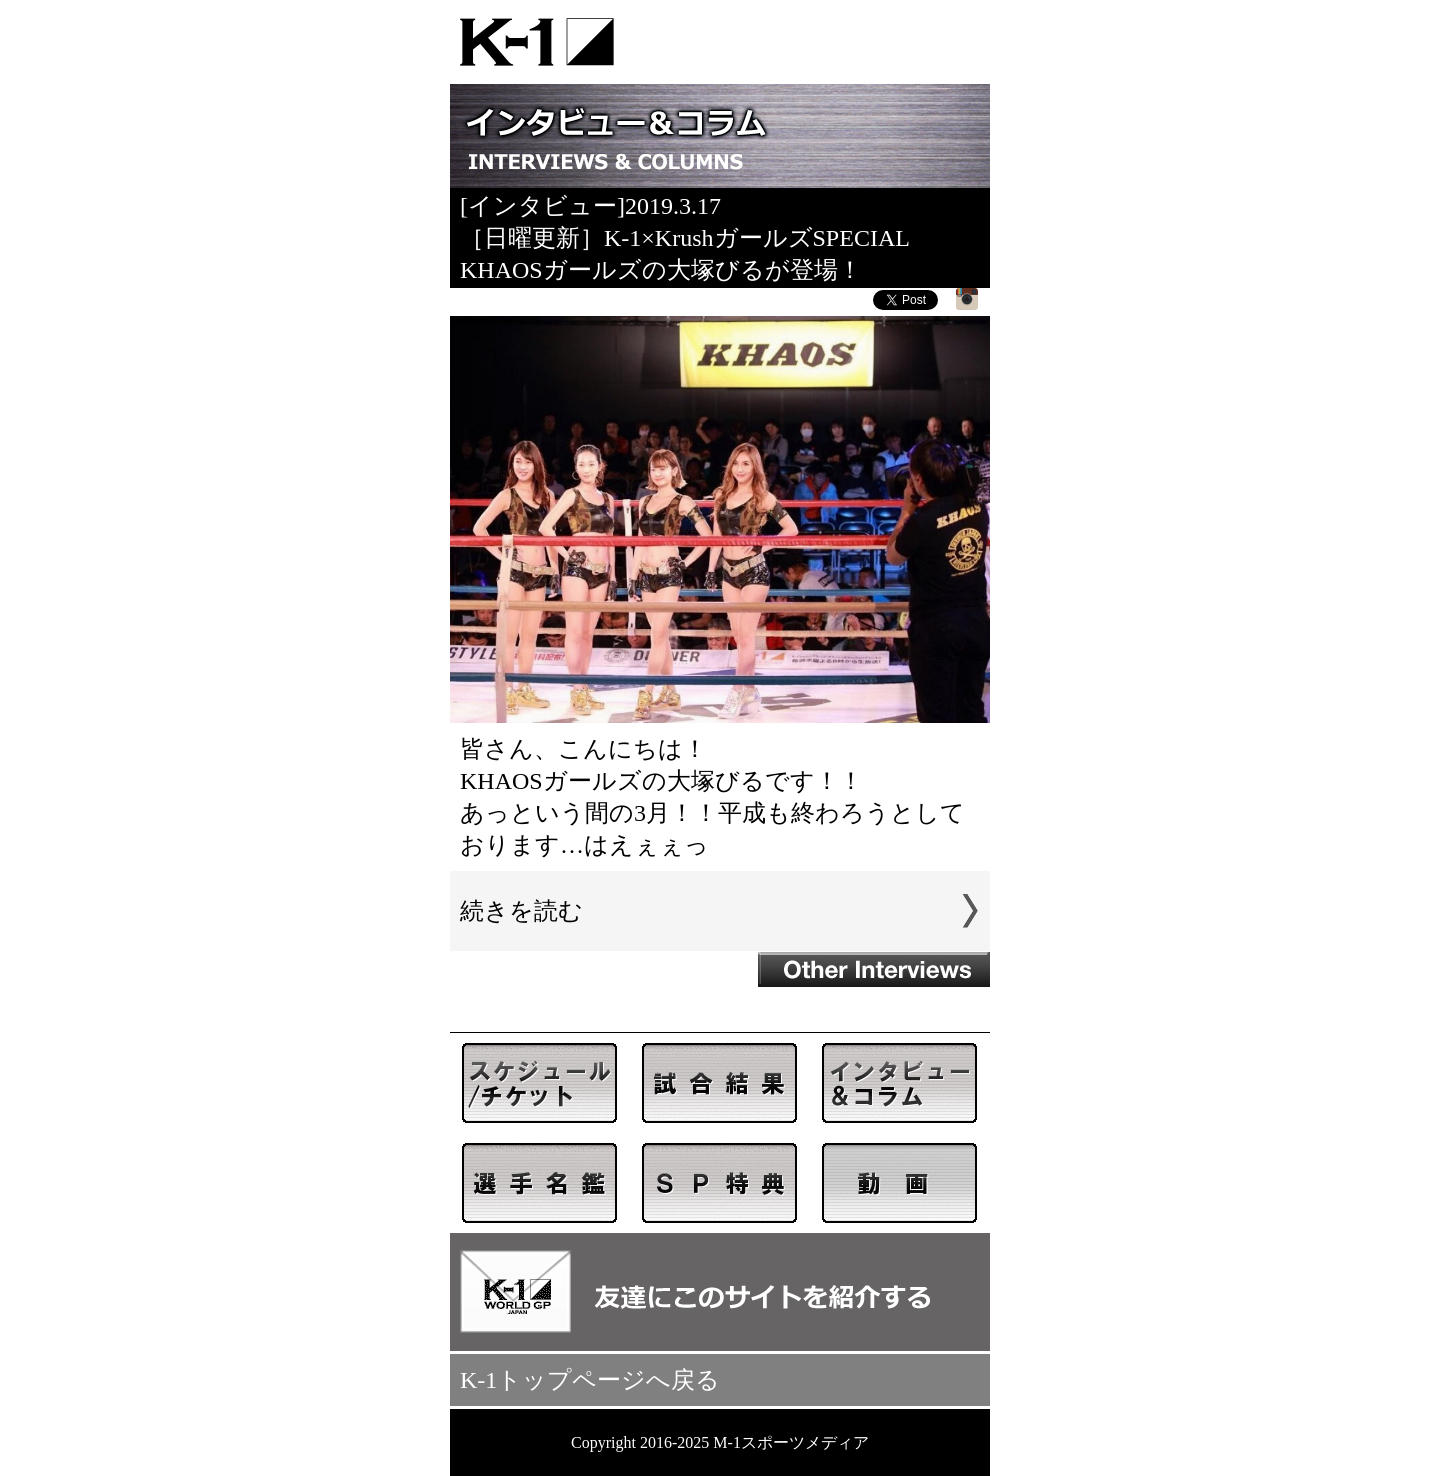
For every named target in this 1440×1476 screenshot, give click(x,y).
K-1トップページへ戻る (590, 1380)
